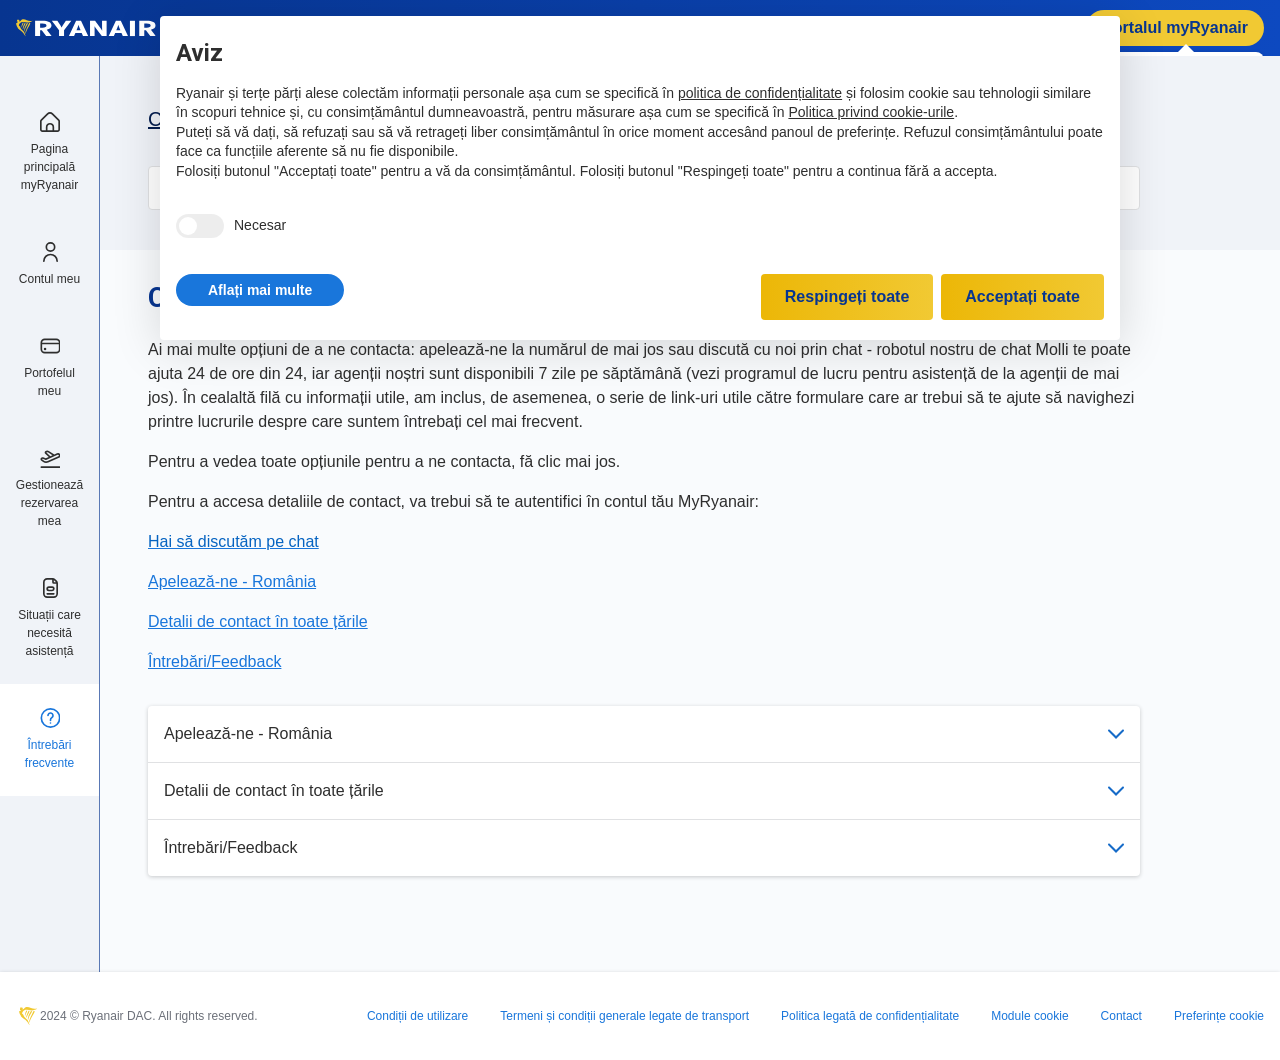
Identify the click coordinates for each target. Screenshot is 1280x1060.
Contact (1121, 1016)
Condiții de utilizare (417, 1016)
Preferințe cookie (1219, 1016)
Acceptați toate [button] (1022, 296)
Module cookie (1029, 1016)
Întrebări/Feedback (644, 847)
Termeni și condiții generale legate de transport (624, 1016)
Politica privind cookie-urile (871, 112)
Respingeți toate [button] (847, 296)
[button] (260, 290)
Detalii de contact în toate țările (644, 790)
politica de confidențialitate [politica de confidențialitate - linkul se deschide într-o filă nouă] (760, 93)
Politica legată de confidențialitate (870, 1016)
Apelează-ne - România (644, 733)
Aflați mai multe (260, 290)
